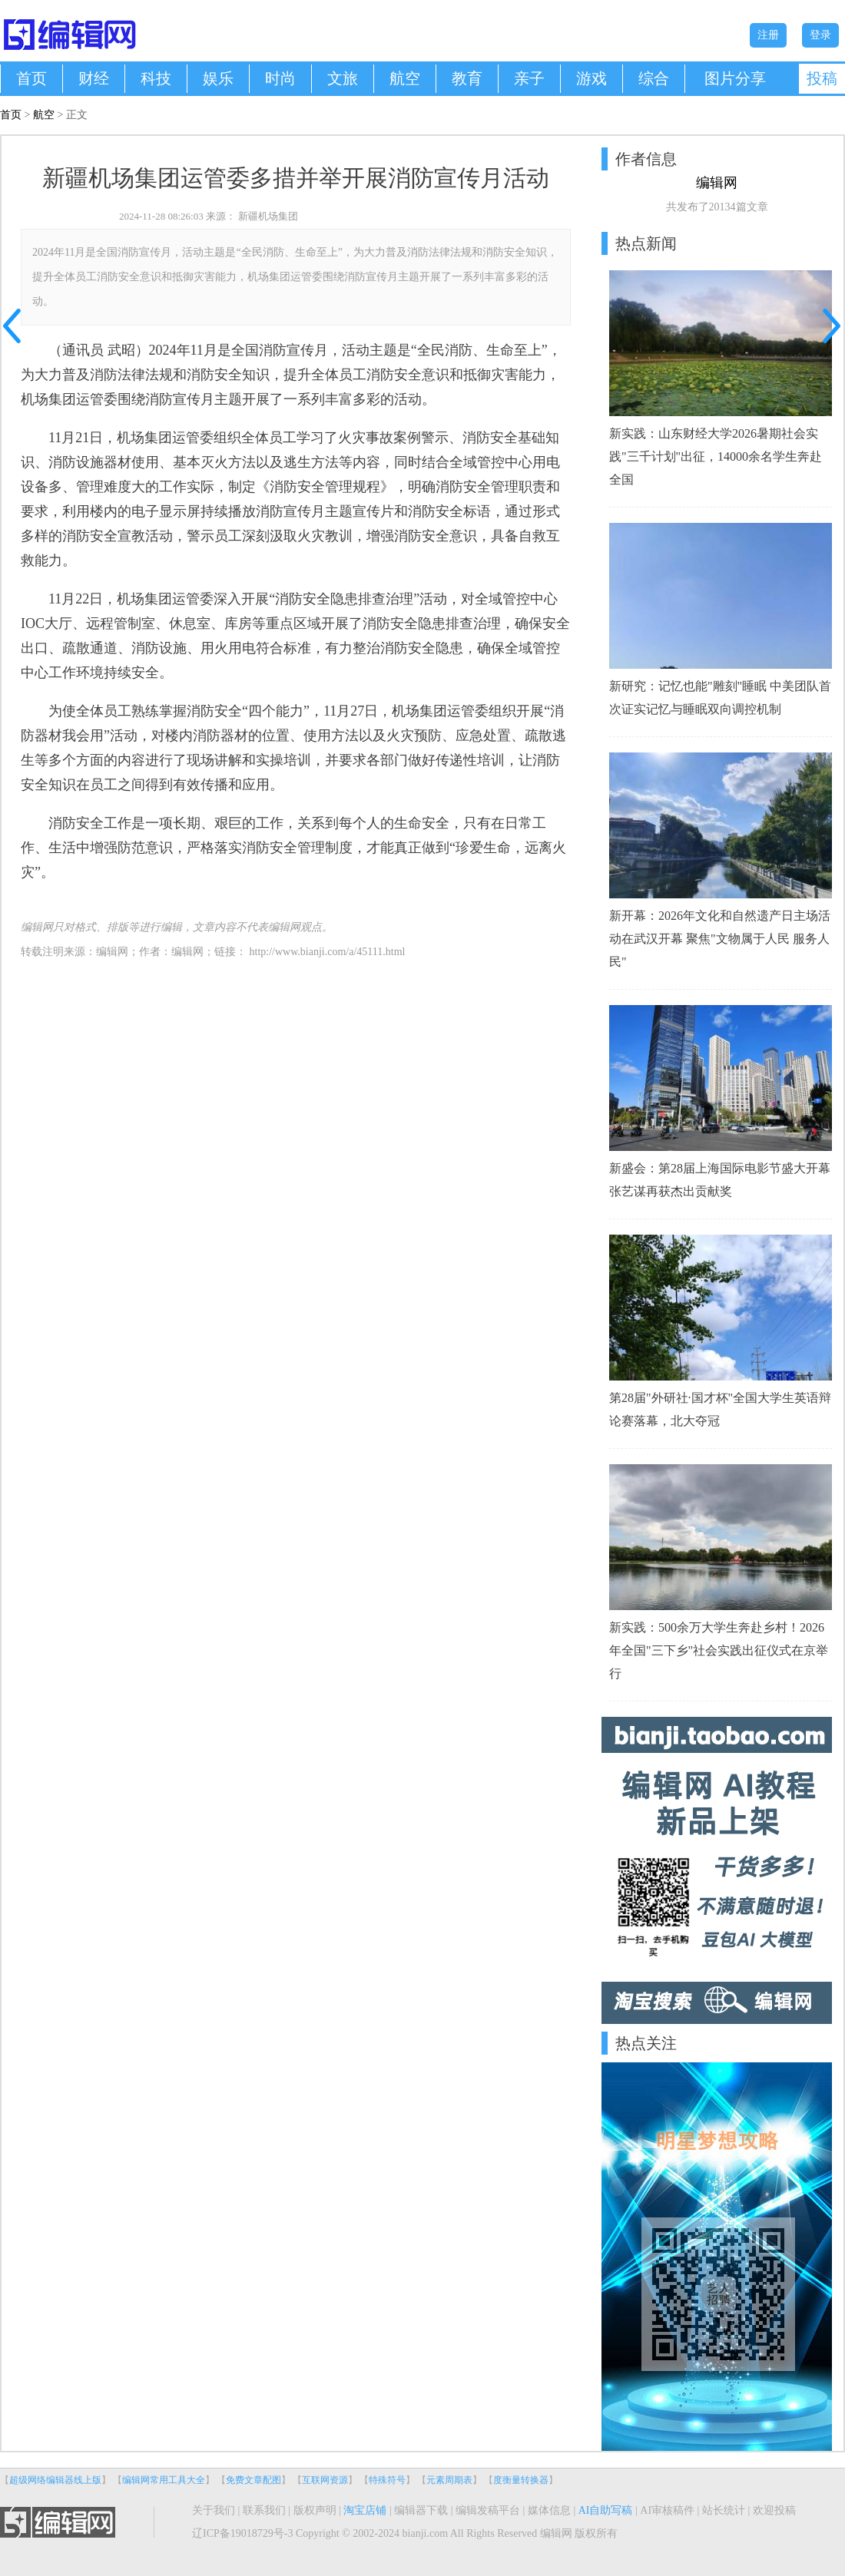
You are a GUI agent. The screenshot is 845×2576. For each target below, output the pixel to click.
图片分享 (735, 78)
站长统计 (723, 2510)
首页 (31, 78)
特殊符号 (387, 2480)
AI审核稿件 (667, 2510)
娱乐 (218, 78)
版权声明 (314, 2510)
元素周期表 (449, 2480)
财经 (93, 78)
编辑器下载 (421, 2510)
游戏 (591, 78)
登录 (820, 35)
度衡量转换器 (520, 2480)
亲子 (529, 78)
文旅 (342, 78)
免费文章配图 (253, 2480)
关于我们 (213, 2510)
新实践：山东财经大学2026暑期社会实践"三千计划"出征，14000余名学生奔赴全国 (715, 456)
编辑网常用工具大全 (163, 2480)
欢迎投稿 (774, 2510)
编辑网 (187, 951)
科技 (156, 78)
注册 (768, 35)
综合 (653, 78)
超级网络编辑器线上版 (55, 2480)
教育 (467, 78)
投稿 (822, 78)
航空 (404, 78)
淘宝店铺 (364, 2510)
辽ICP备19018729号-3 (242, 2533)
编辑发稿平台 (488, 2510)
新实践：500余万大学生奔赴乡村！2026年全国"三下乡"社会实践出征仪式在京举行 (718, 1650)
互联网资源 (325, 2480)
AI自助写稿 (605, 2510)
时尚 (280, 78)
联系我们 (264, 2510)
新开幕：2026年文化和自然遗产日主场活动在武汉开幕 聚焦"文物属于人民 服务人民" (719, 938)
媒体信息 (549, 2510)
